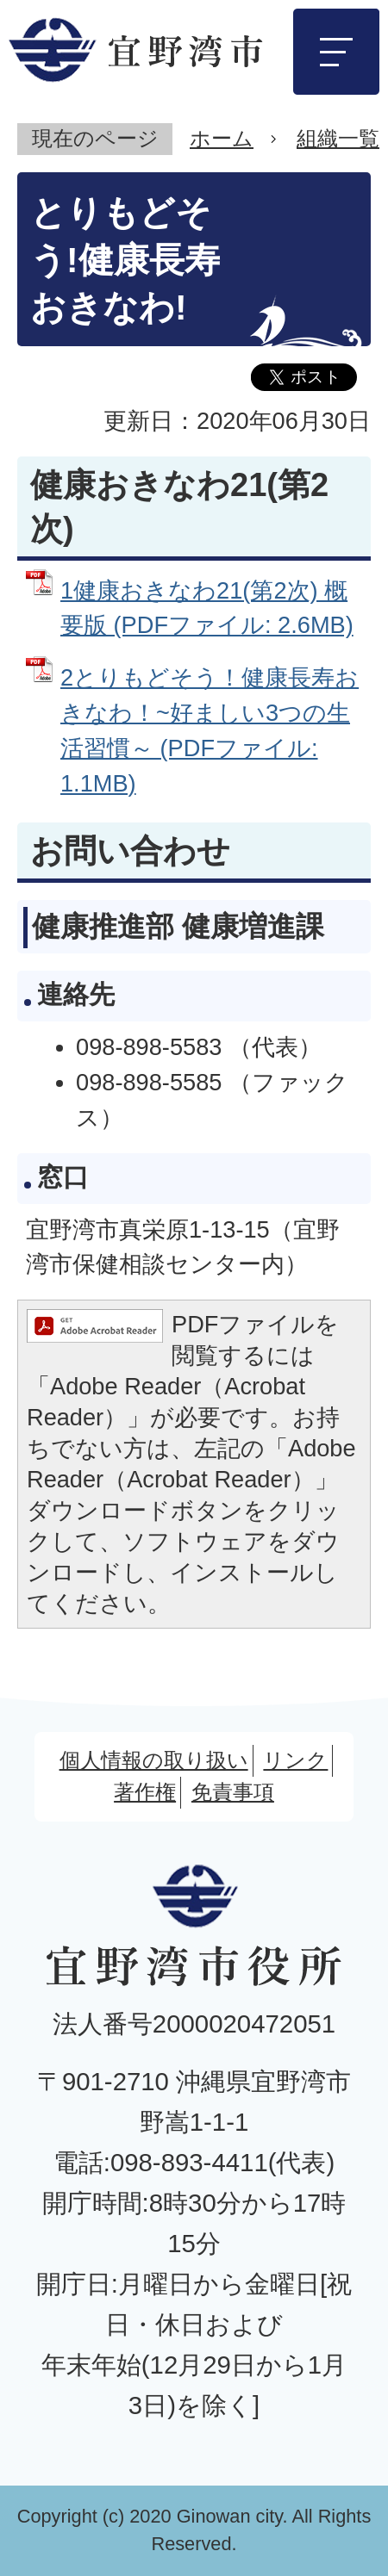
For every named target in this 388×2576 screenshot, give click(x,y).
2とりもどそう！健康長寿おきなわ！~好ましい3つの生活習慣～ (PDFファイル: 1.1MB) (209, 730)
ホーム (221, 138)
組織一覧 (338, 138)
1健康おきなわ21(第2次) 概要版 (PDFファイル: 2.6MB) (207, 608)
